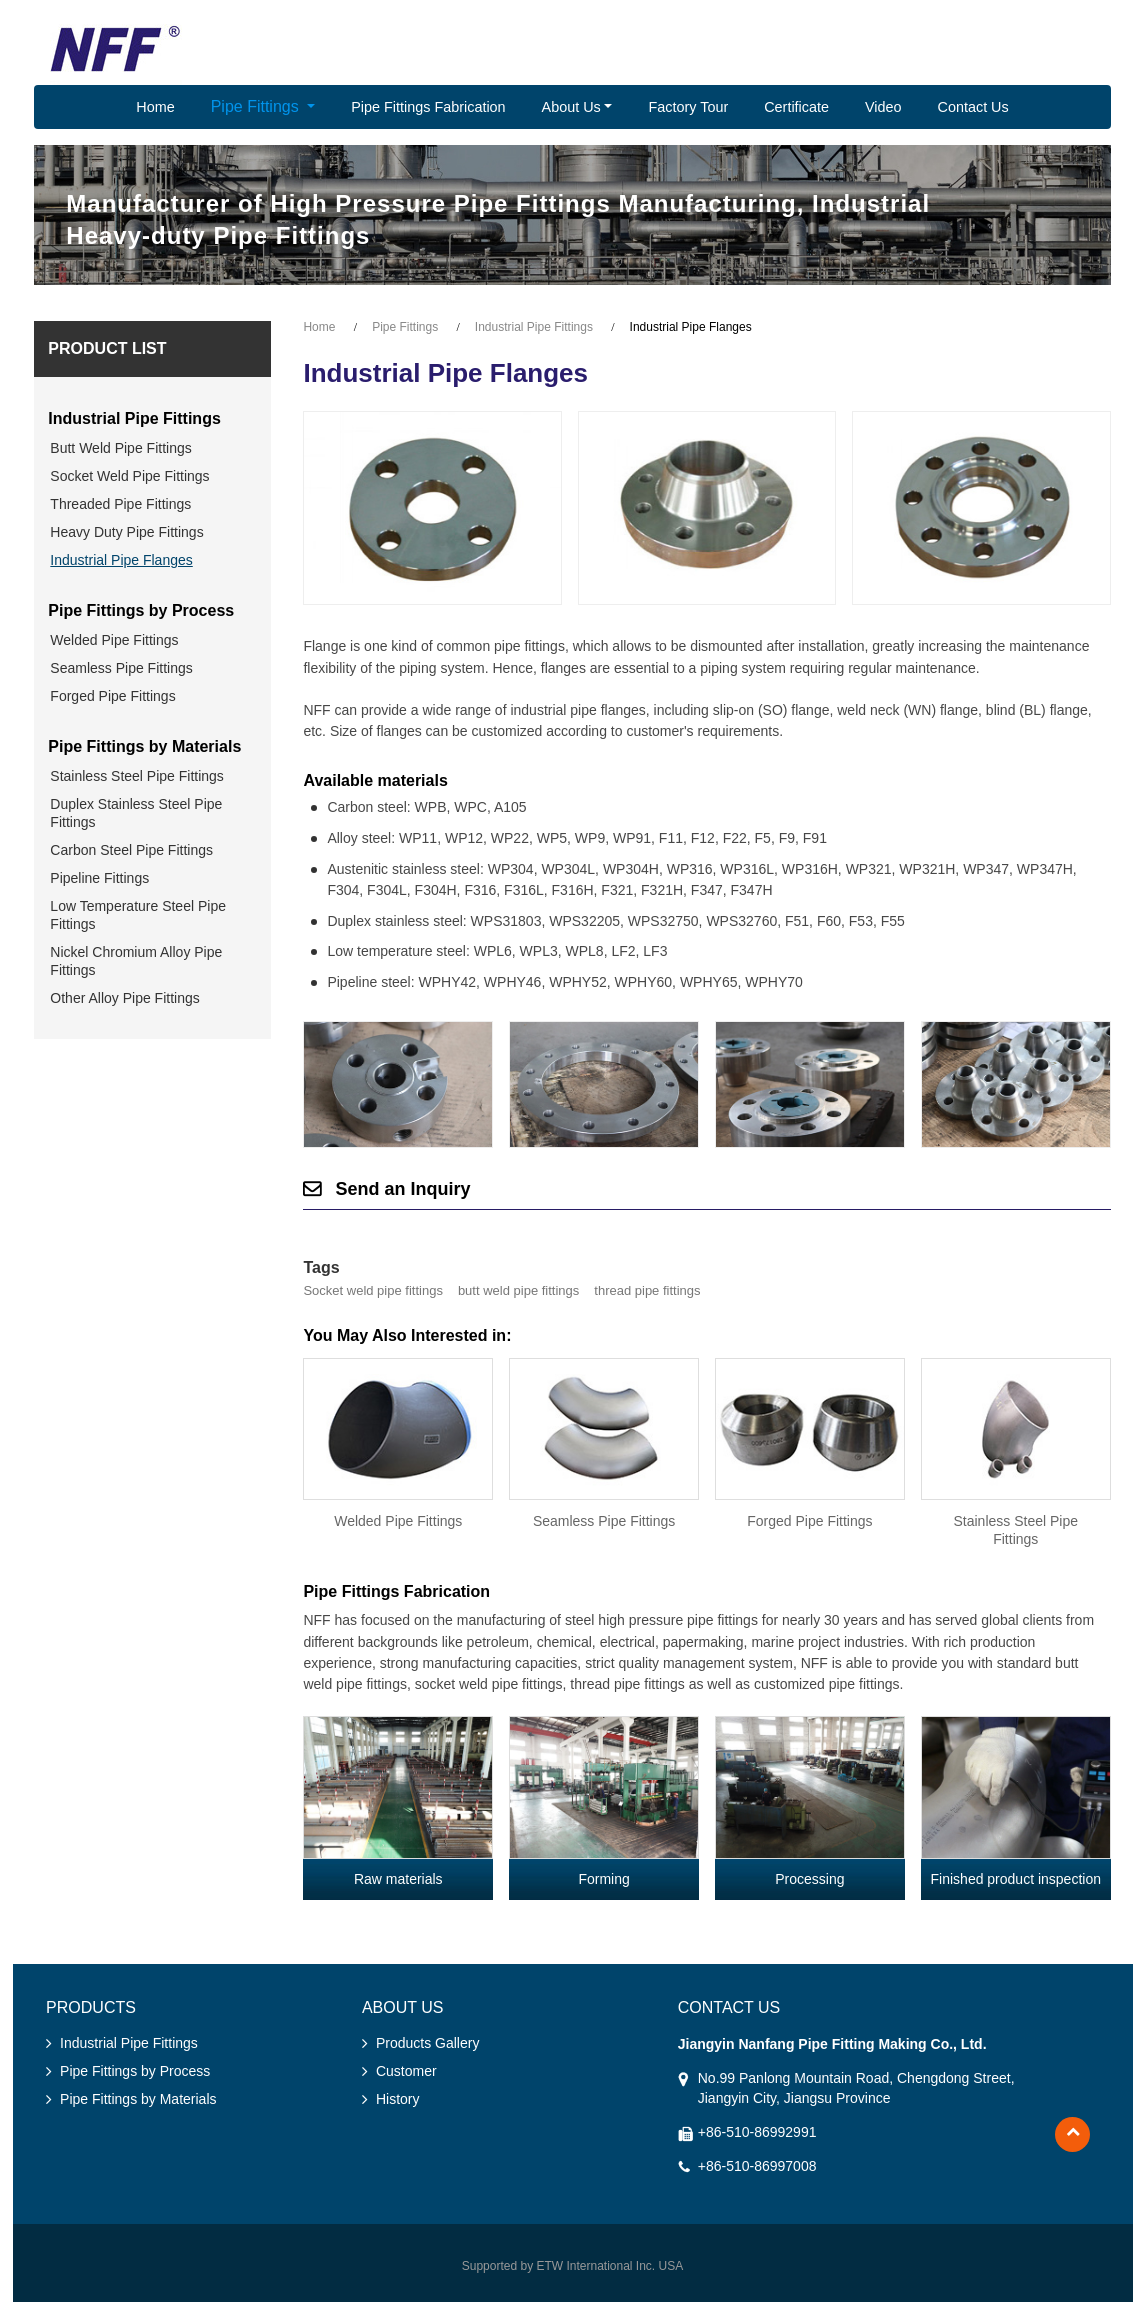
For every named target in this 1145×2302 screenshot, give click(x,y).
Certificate (796, 107)
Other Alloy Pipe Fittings (124, 998)
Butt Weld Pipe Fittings (120, 448)
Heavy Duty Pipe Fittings (126, 532)
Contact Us (973, 107)
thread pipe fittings (647, 1290)
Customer (406, 2071)
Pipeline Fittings (99, 878)
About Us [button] (571, 107)
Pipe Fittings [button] (257, 106)
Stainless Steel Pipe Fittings (1015, 1530)
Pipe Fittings (405, 327)
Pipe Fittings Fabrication (428, 107)
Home (155, 107)
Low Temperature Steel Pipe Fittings (138, 915)
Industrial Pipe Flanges (121, 560)
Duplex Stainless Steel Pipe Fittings (136, 813)
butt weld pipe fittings (518, 1290)
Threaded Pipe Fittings (120, 504)
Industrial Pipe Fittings (534, 327)
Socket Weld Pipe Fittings (129, 476)
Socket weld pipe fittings (372, 1290)
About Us (403, 2007)
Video (883, 107)
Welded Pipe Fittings (398, 1521)
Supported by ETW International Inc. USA (572, 2266)
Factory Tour (688, 107)
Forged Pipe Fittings (809, 1521)
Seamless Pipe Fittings (604, 1521)
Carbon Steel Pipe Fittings (131, 850)
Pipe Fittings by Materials (144, 746)
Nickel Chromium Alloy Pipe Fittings (136, 961)
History (398, 2099)
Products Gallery (427, 2043)
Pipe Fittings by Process (141, 610)
